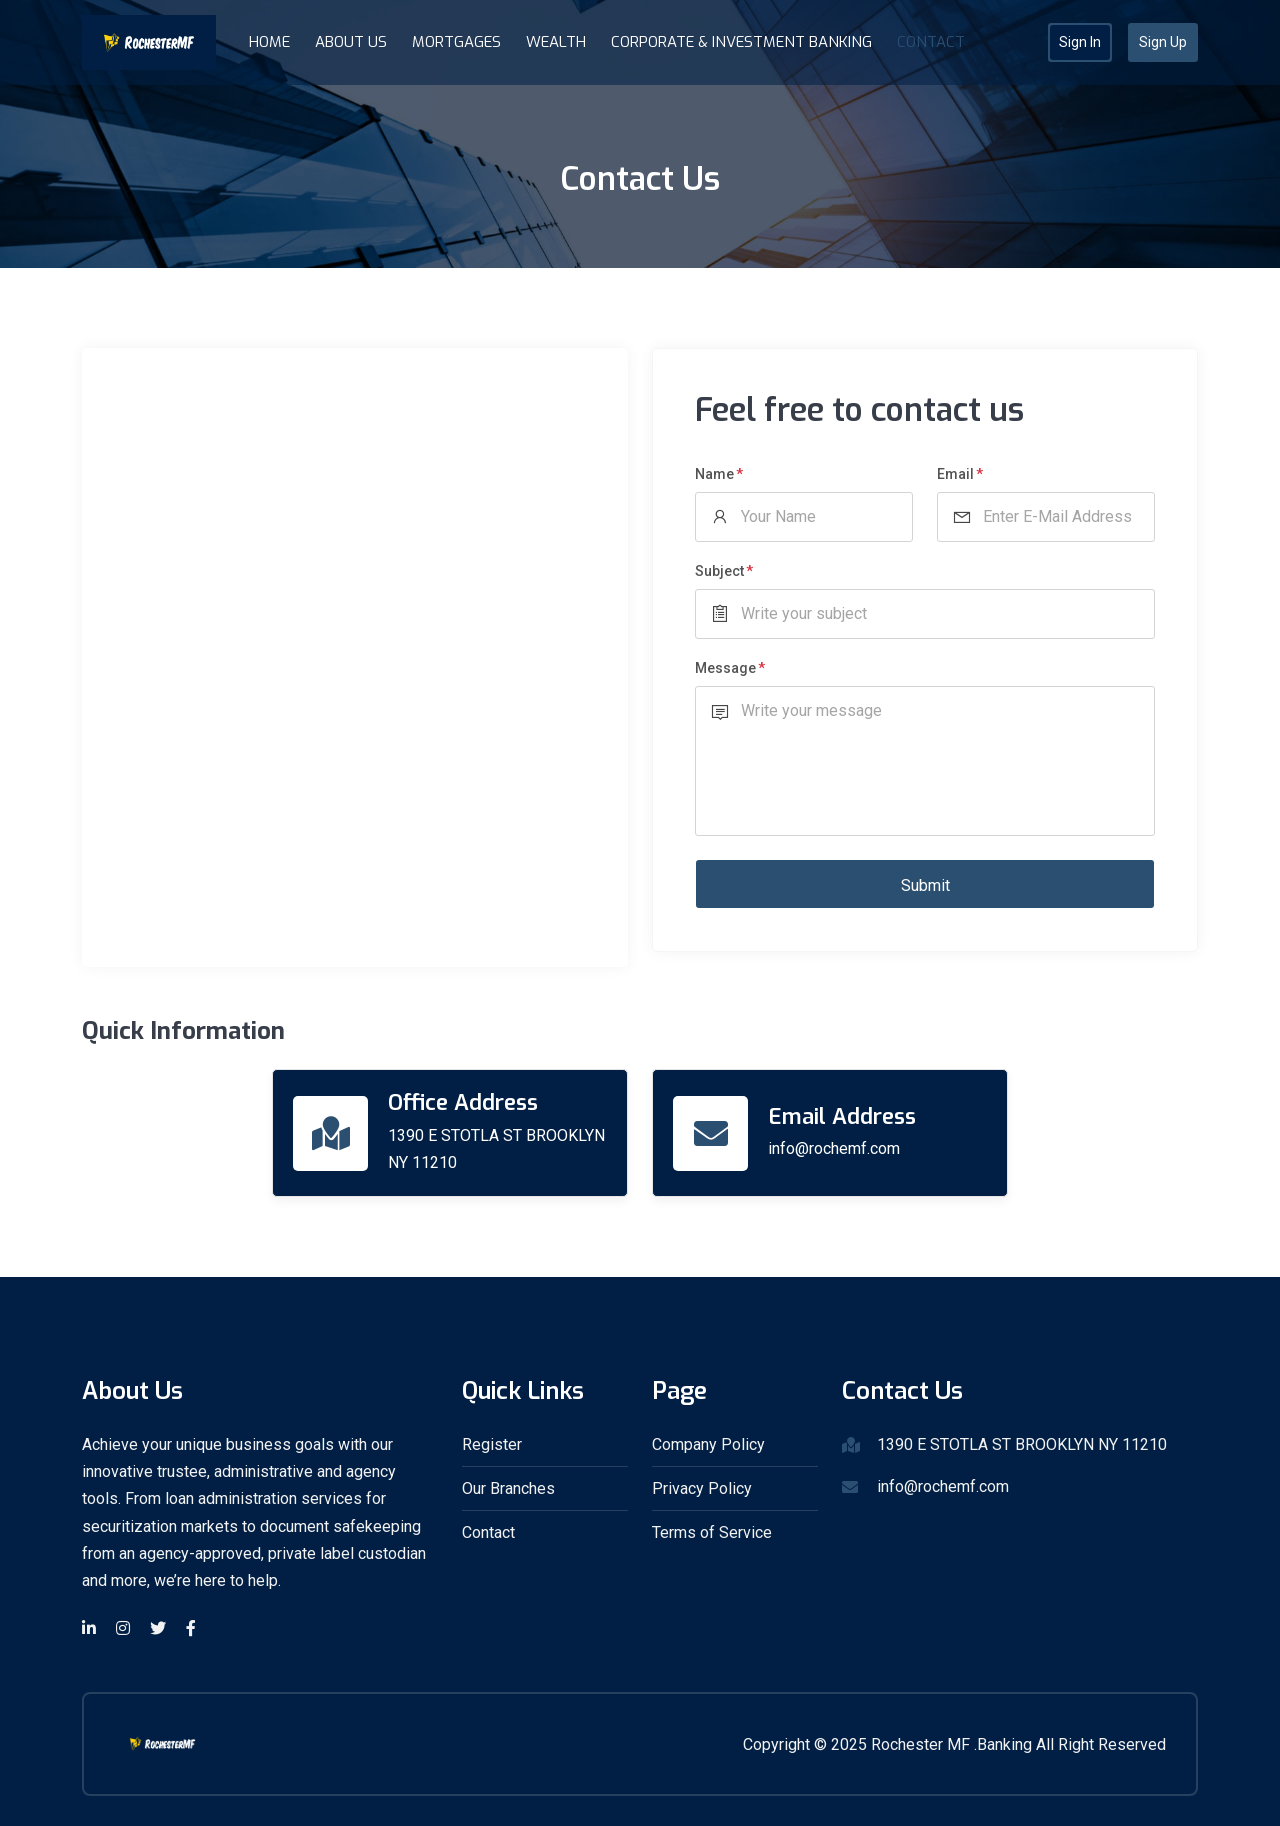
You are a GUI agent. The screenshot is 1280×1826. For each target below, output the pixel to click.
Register (492, 1444)
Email (955, 474)
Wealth (556, 42)
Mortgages (456, 42)
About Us (351, 42)
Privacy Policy (702, 1488)
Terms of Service (712, 1532)
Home (269, 42)
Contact (931, 42)
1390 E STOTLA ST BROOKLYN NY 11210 (496, 1149)
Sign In (1080, 42)
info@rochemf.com (834, 1148)
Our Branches (508, 1488)
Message (725, 668)
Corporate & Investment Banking (741, 42)
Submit (925, 885)
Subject (719, 571)
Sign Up (1163, 42)
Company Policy (708, 1444)
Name (714, 474)
